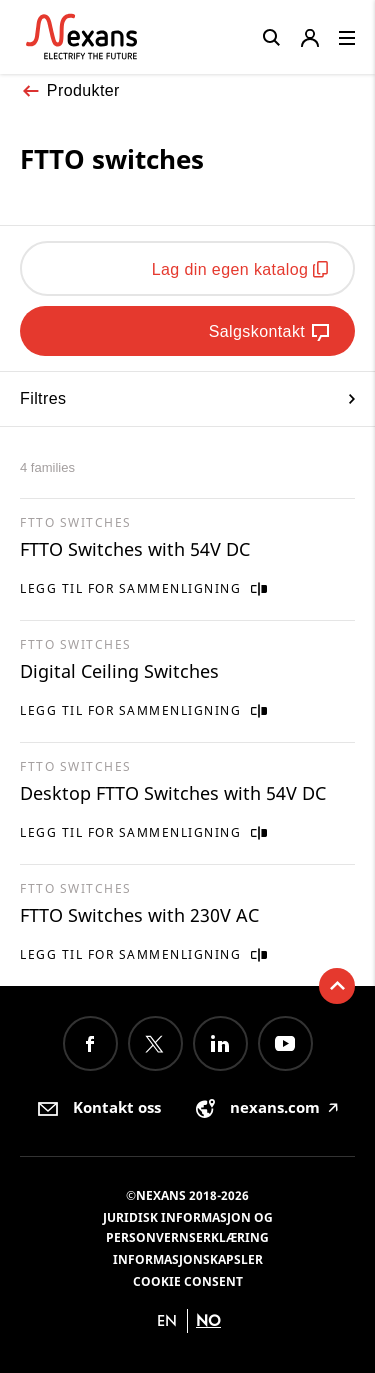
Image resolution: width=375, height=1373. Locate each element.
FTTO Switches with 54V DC (135, 549)
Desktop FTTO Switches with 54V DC (173, 793)
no (208, 1320)
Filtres (187, 398)
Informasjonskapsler (188, 1259)
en (167, 1320)
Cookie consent (188, 1281)
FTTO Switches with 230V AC (139, 915)
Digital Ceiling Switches (119, 671)
